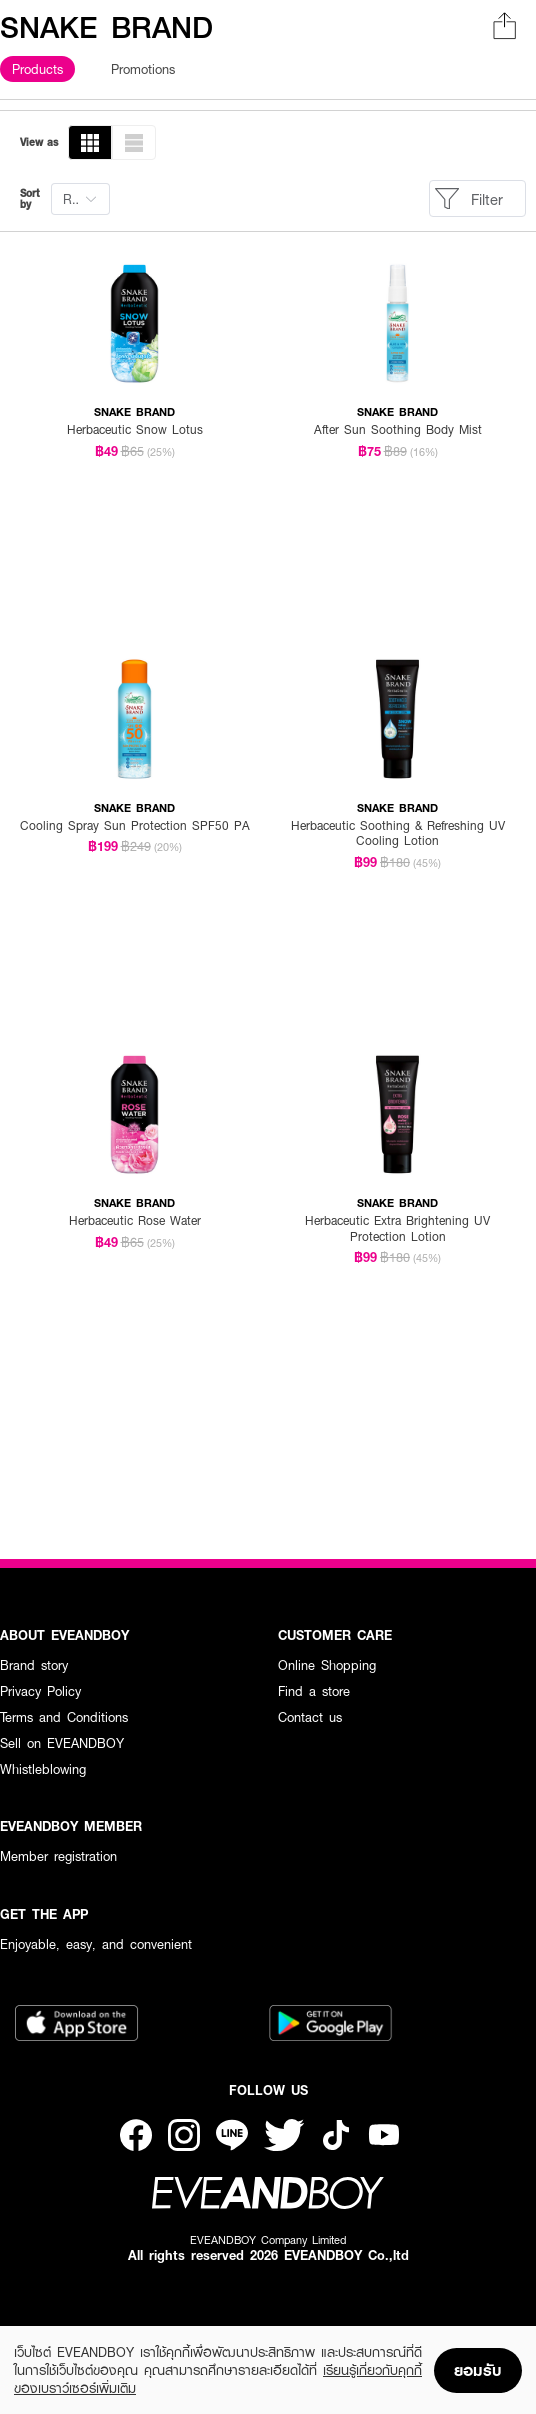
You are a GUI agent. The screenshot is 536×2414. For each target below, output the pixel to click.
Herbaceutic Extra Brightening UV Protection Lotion (397, 1228)
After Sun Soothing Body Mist (398, 429)
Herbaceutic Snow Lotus (135, 429)
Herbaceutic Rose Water (135, 1220)
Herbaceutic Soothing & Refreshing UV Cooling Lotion (398, 833)
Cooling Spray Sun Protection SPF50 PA (135, 825)
